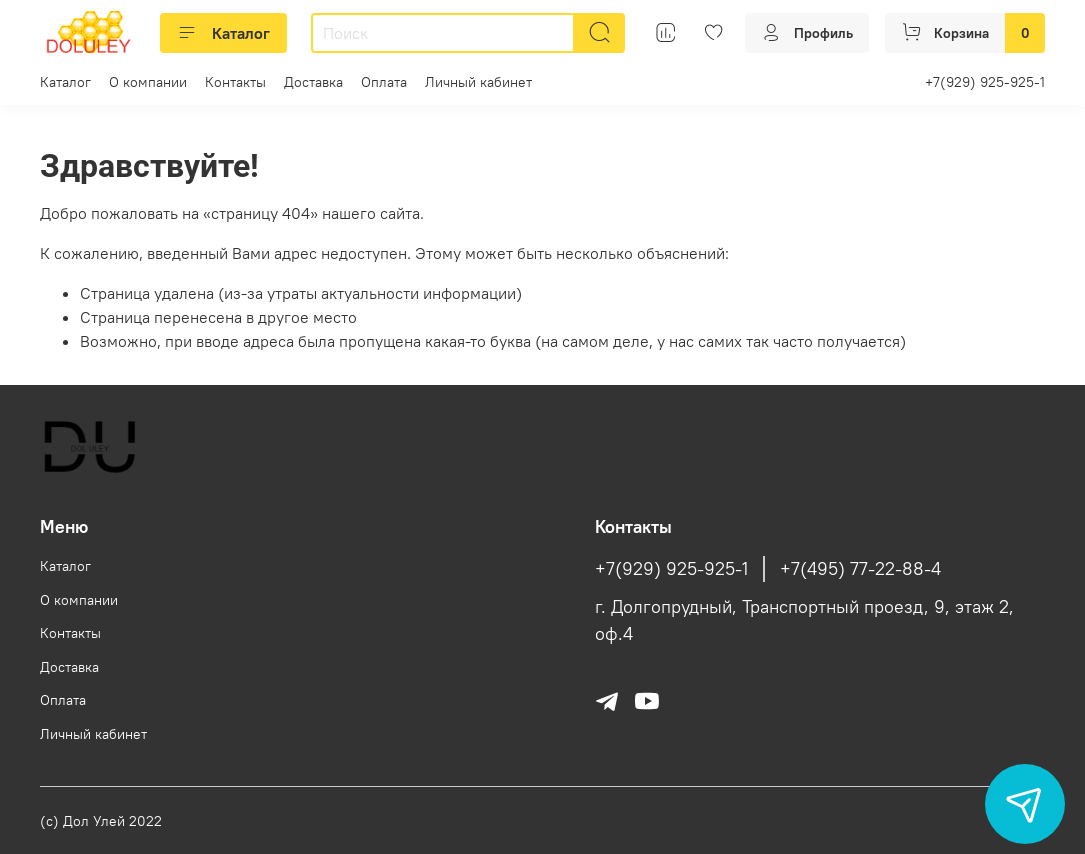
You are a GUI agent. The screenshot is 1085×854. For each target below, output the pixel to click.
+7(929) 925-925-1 (985, 82)
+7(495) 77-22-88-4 (860, 569)
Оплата (384, 82)
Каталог (223, 33)
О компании (148, 82)
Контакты (235, 82)
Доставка (313, 82)
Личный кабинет (478, 82)
